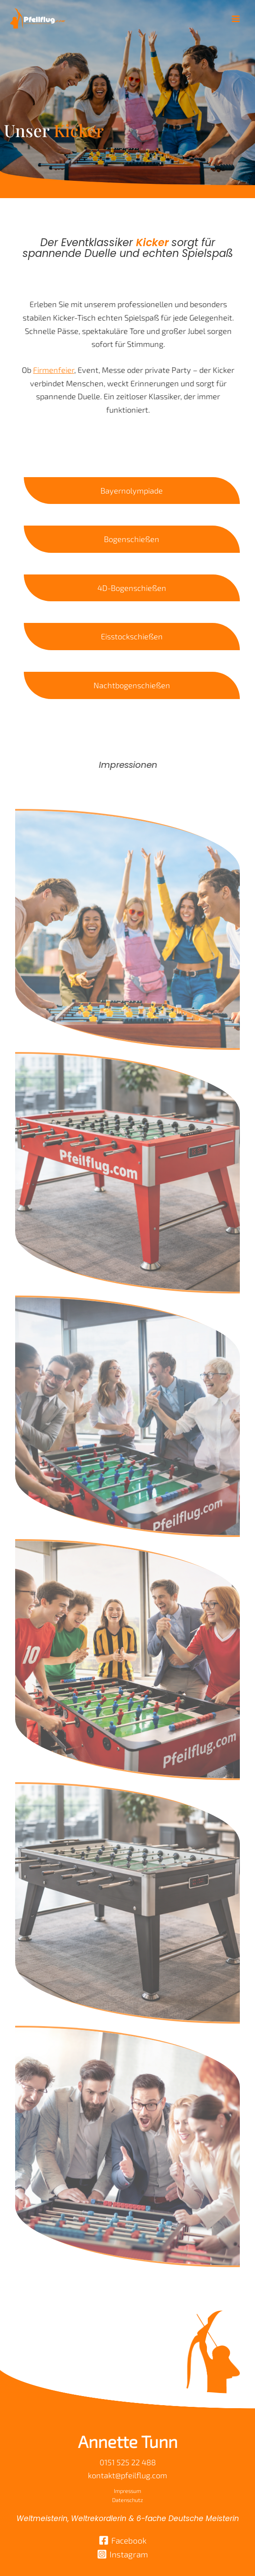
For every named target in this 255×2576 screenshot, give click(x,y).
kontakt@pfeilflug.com (127, 2475)
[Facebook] (122, 2540)
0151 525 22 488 (128, 2462)
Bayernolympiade (131, 490)
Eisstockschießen (132, 636)
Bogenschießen (131, 539)
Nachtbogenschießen (132, 685)
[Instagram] (122, 2554)
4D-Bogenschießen (131, 588)
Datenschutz (127, 2499)
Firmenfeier (45, 370)
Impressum (127, 2490)
